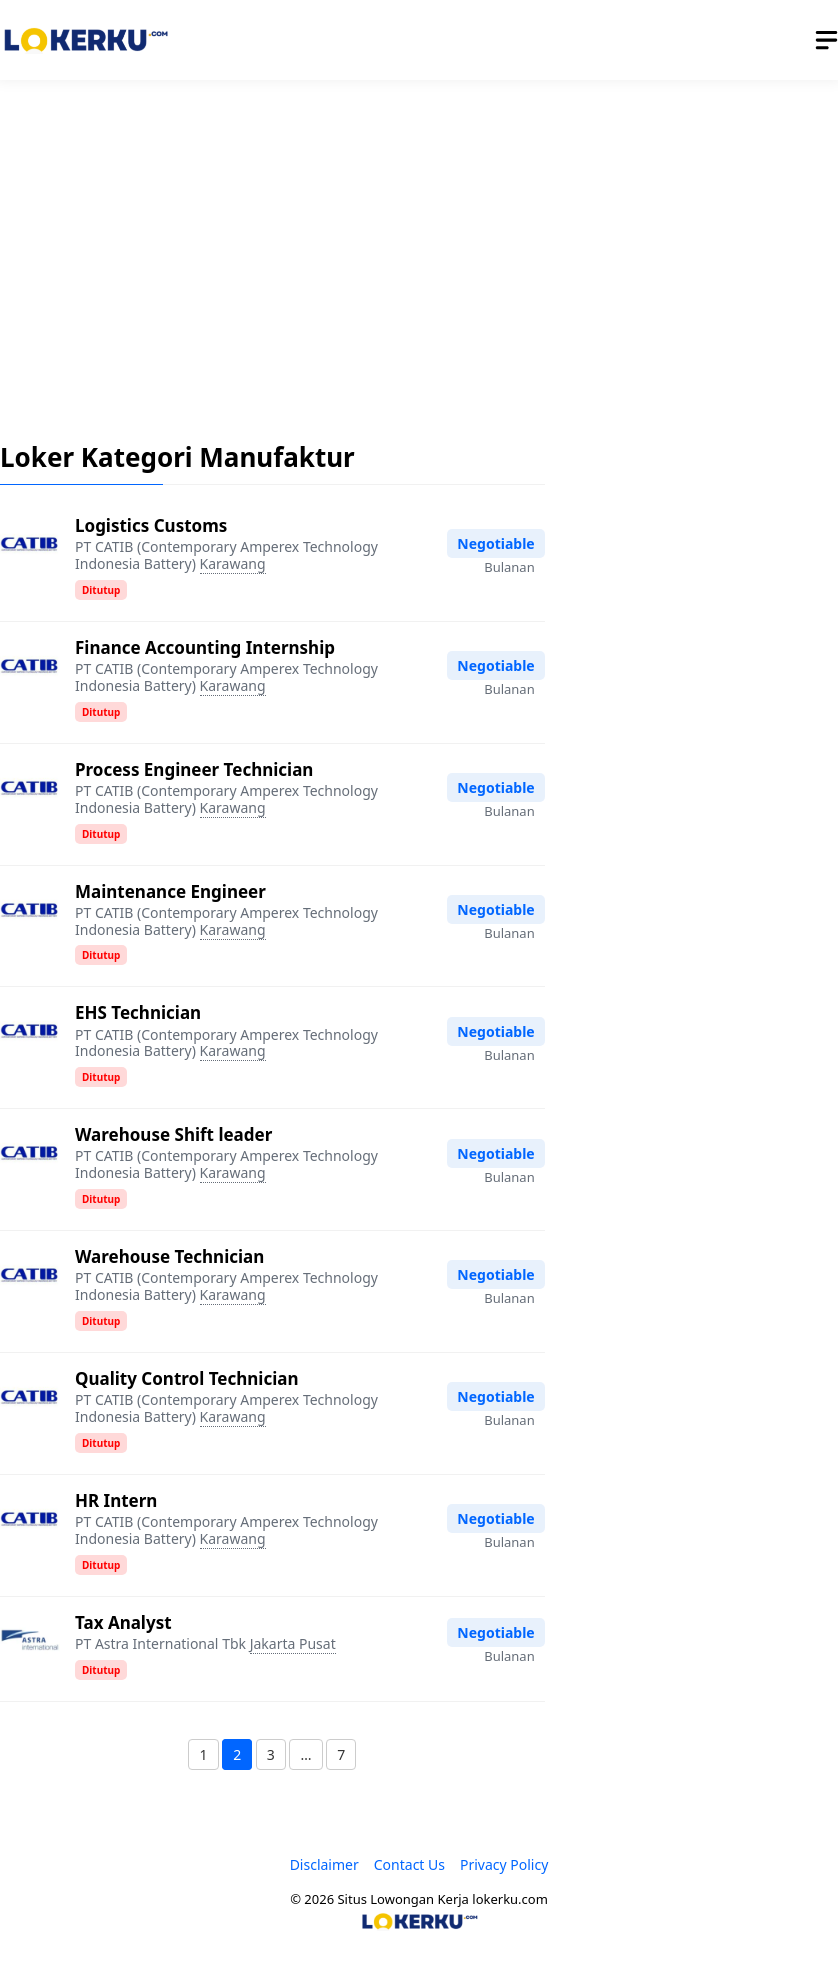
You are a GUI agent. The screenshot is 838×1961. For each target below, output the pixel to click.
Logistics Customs (151, 525)
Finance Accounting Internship (205, 647)
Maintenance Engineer (170, 891)
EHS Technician (138, 1012)
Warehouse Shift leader (173, 1134)
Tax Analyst (123, 1622)
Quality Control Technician (186, 1378)
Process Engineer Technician (194, 769)
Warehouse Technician (169, 1256)
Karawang (233, 563)
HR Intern (116, 1500)
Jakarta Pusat (293, 1643)
